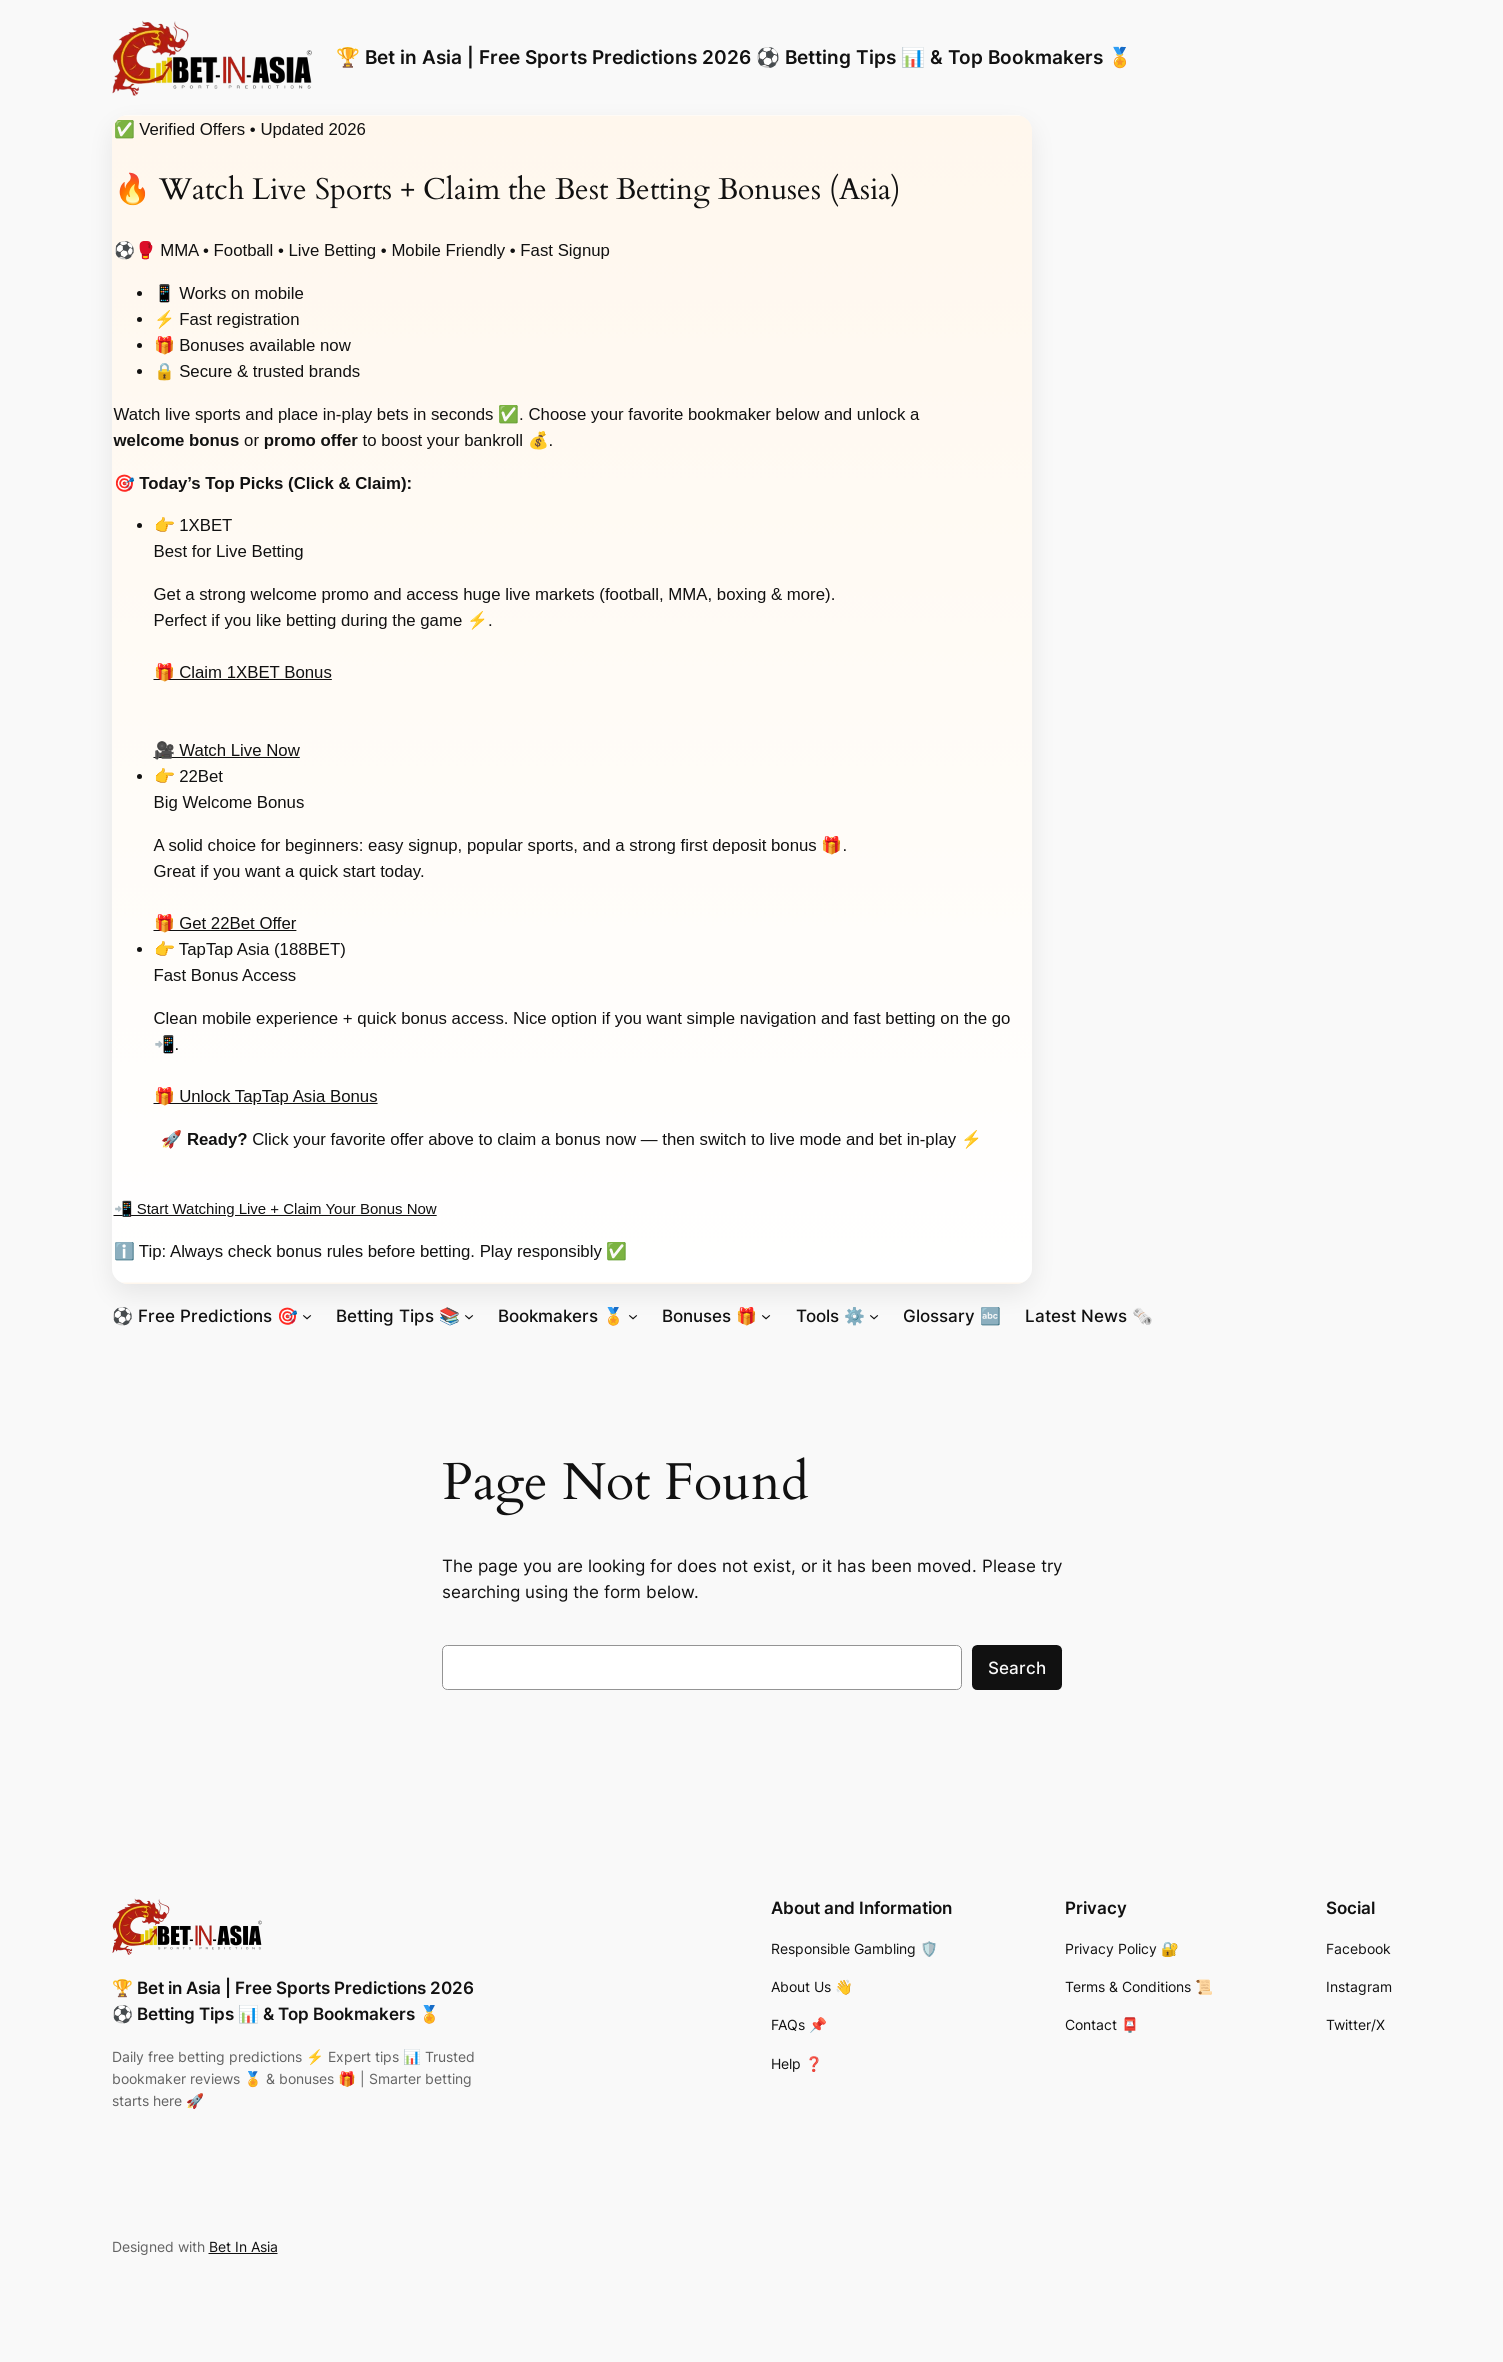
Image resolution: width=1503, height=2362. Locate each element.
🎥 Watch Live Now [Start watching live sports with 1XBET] (227, 750)
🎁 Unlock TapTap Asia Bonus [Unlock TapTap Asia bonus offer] (266, 1096)
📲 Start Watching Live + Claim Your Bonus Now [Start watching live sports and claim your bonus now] (275, 1208)
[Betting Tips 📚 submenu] (469, 1316)
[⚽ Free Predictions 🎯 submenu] (307, 1316)
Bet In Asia (243, 2246)
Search (1017, 1668)
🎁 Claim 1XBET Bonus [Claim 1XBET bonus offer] (243, 672)
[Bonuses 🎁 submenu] (766, 1316)
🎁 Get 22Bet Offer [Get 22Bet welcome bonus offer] (225, 923)
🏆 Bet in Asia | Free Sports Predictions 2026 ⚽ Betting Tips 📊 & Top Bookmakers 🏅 (734, 57)
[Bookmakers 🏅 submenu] (633, 1316)
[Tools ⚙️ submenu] (874, 1316)
